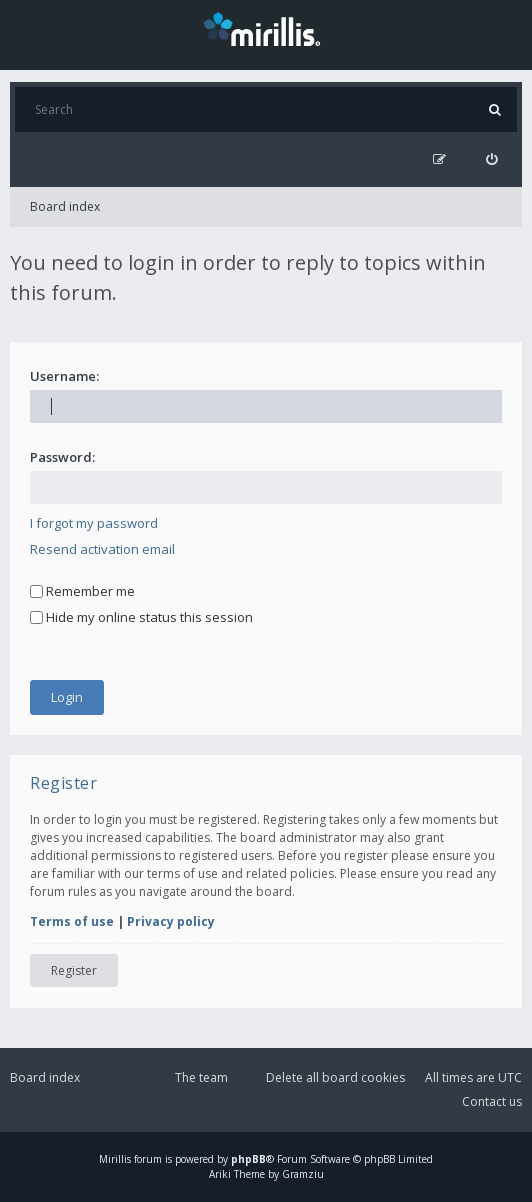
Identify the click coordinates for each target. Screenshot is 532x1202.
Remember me (82, 591)
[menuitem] (491, 159)
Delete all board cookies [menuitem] (335, 1077)
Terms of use (72, 921)
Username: (64, 376)
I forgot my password (94, 523)
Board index (65, 206)
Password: (62, 457)
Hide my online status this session (141, 617)
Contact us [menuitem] (492, 1101)
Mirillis (115, 1159)
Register (74, 970)
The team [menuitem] (201, 1077)
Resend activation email (102, 549)
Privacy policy (171, 921)
